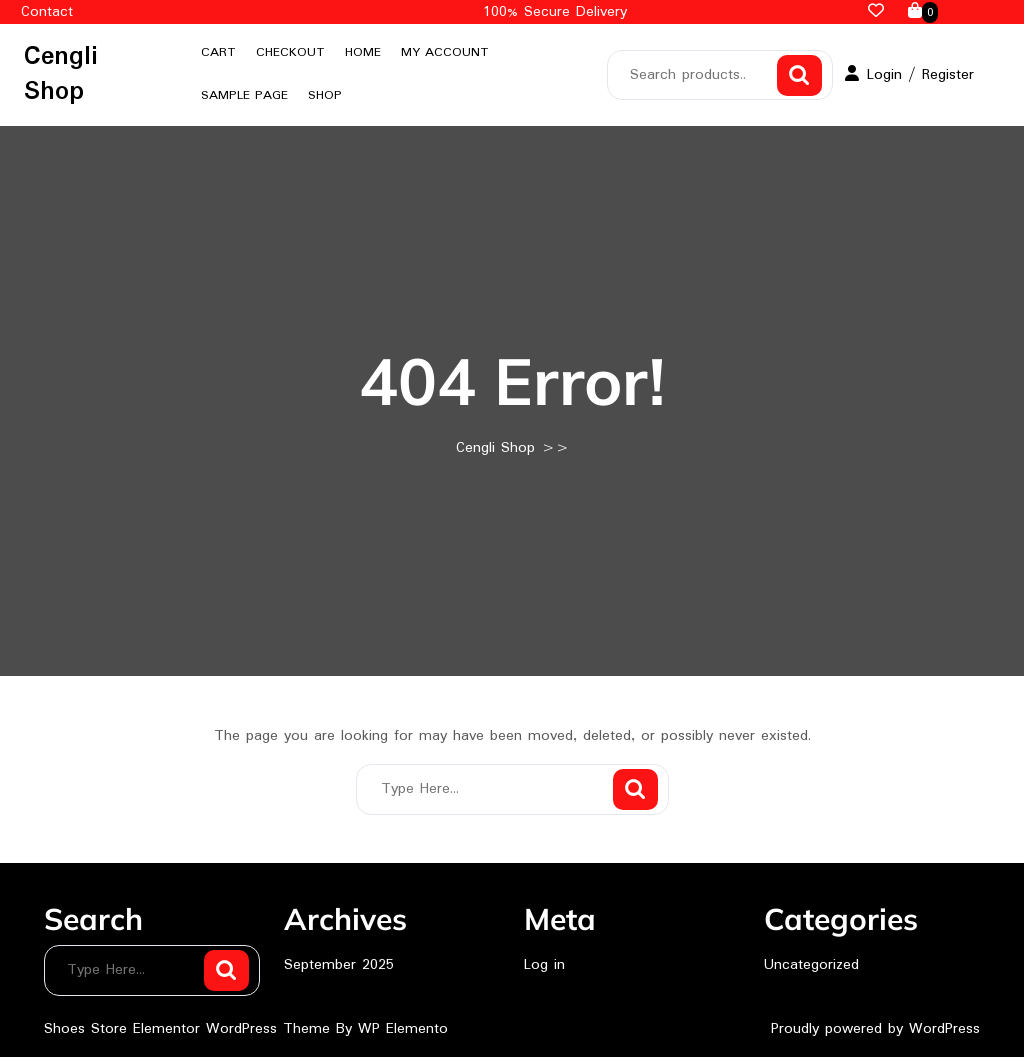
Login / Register (909, 75)
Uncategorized (811, 965)
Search (799, 75)
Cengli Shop (61, 74)
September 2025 (339, 965)
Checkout (290, 52)
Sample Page (244, 95)
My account (445, 52)
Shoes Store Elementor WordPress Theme (190, 1029)
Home (363, 52)
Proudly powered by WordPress (875, 1029)
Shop (325, 95)
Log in (544, 965)
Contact (47, 12)
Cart (218, 52)
